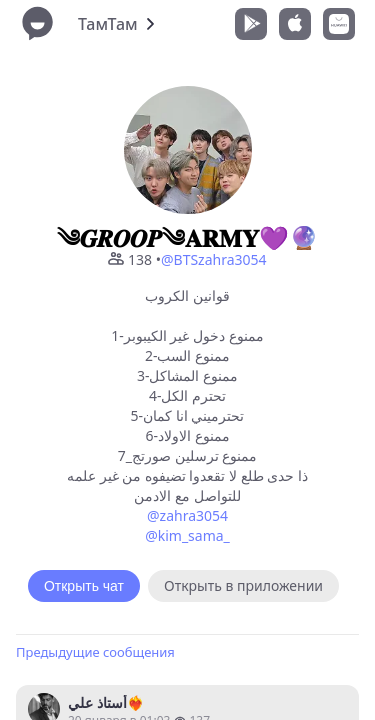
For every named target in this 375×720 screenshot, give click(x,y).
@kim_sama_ (187, 535)
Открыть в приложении (243, 585)
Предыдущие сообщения (95, 652)
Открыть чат (84, 586)
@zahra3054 (187, 515)
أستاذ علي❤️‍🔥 (106, 702)
